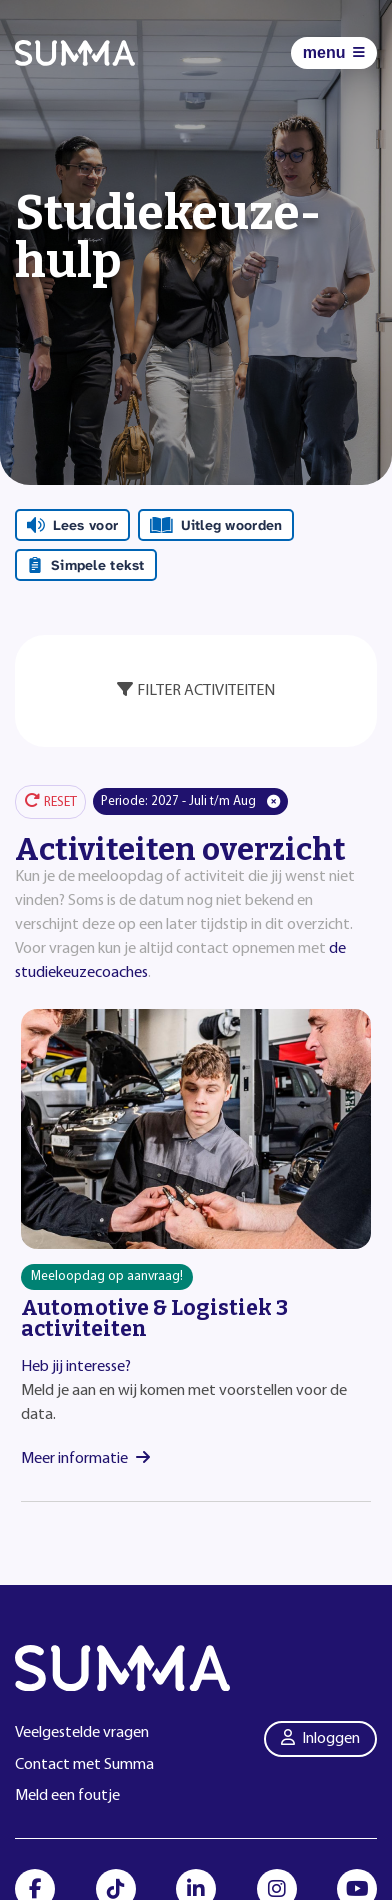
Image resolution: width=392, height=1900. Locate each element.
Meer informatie (85, 1459)
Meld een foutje (67, 1796)
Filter (196, 690)
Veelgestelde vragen (82, 1733)
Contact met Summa (84, 1765)
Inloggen (321, 1738)
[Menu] (334, 53)
